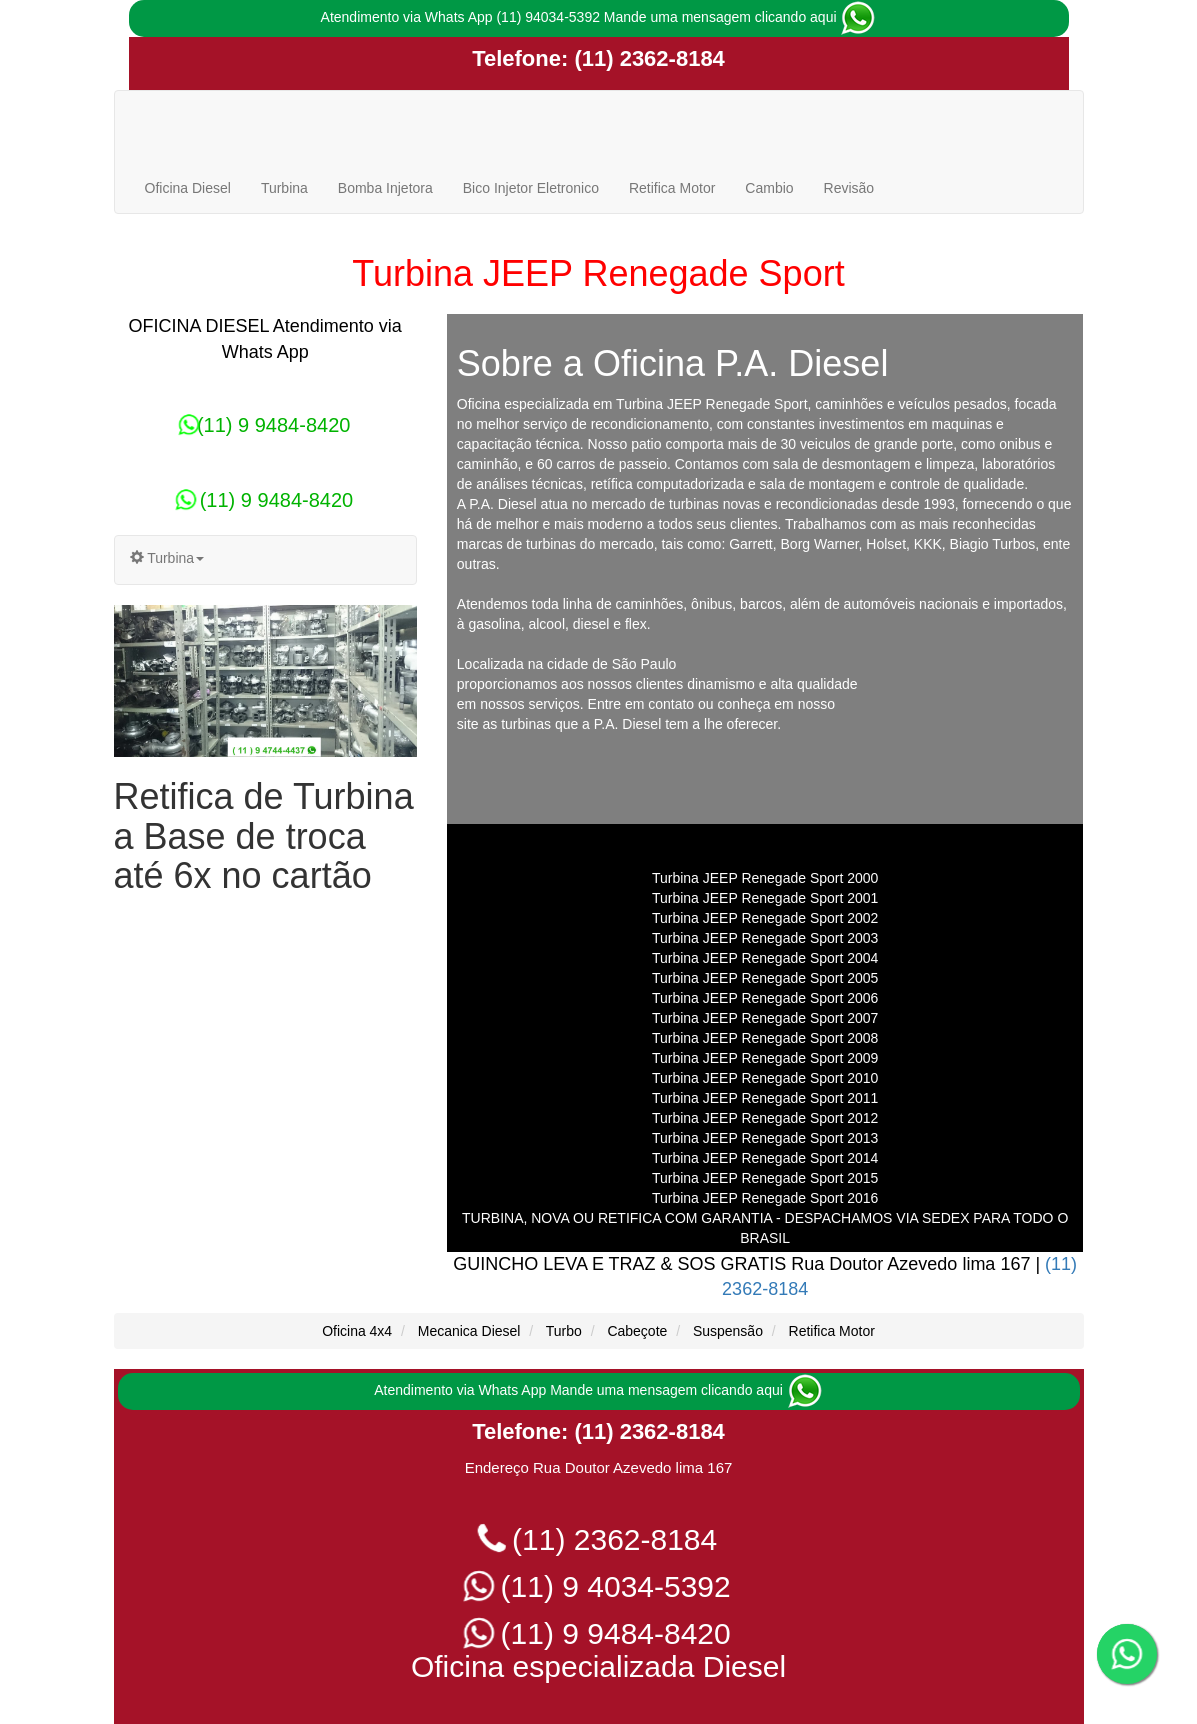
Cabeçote (637, 1331)
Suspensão (728, 1331)
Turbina (284, 188)
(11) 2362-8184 (646, 58)
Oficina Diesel (188, 188)
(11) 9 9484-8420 (265, 425)
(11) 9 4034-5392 (598, 1586)
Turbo (564, 1331)
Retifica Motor (672, 188)
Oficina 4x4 (357, 1331)
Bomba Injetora (385, 188)
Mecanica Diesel (469, 1331)
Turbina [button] (167, 558)
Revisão (849, 188)
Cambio (769, 188)
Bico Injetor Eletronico (531, 188)
